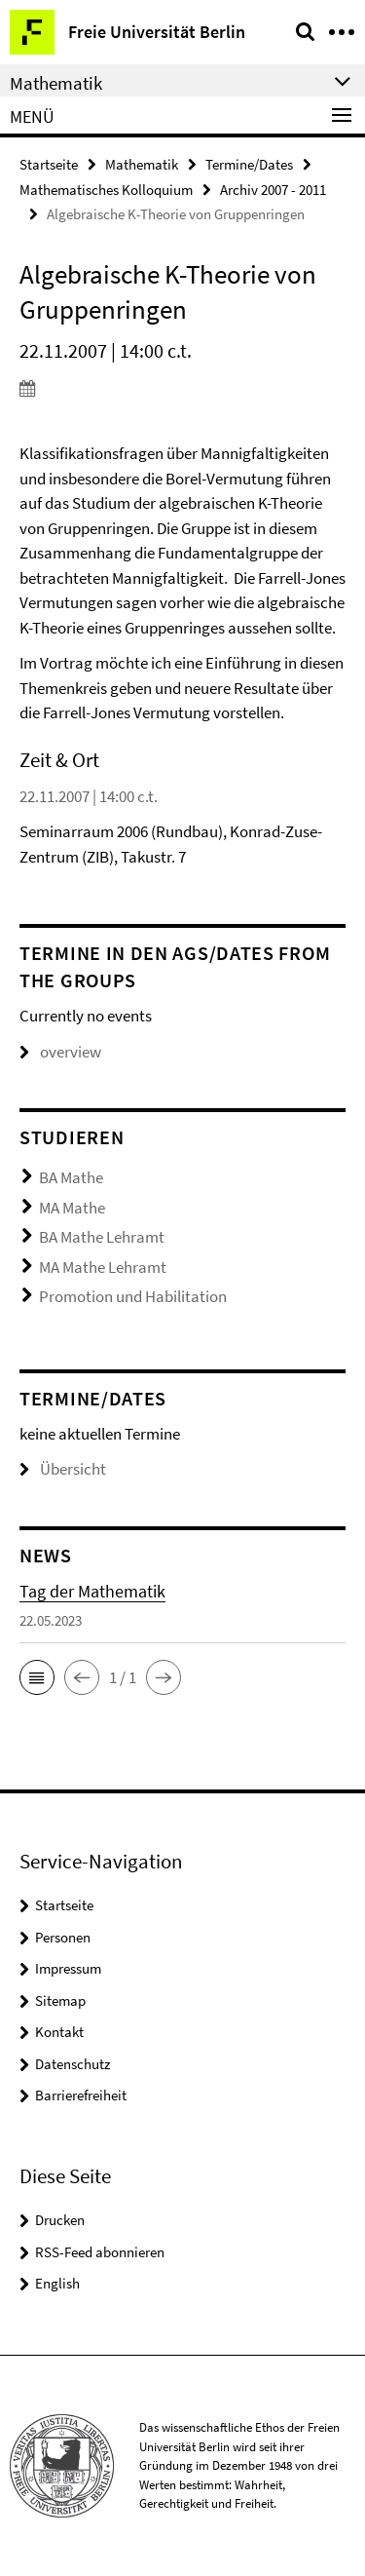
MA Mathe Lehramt (102, 1267)
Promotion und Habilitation (133, 1296)
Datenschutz (72, 2064)
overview (60, 1051)
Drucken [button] (60, 2220)
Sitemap (60, 2000)
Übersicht (62, 1469)
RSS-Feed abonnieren (99, 2252)
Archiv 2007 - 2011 (273, 189)
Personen (63, 1937)
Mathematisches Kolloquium (106, 189)
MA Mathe (72, 1207)
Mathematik (141, 164)
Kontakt (59, 2031)
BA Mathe (71, 1177)
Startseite (48, 164)
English (57, 2283)
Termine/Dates (249, 164)
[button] (37, 1677)
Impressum (68, 1968)
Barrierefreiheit (81, 2095)
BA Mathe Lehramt (101, 1237)
